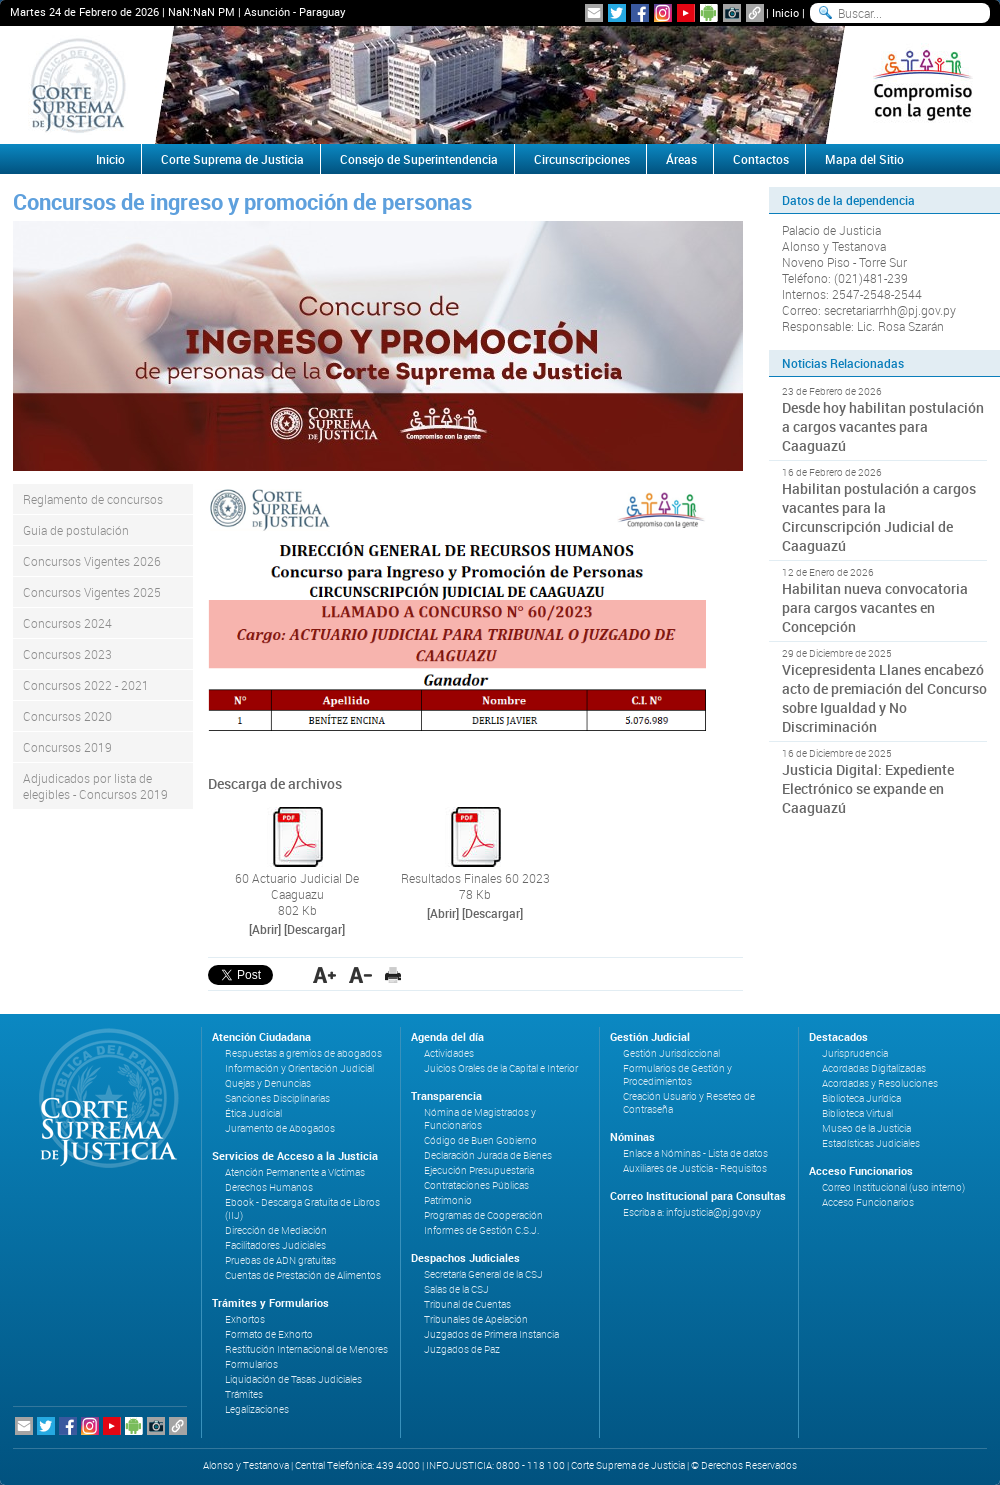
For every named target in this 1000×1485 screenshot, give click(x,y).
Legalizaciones (257, 1409)
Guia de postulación (76, 530)
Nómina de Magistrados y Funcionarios (480, 1119)
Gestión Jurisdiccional (671, 1053)
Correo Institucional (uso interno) (893, 1187)
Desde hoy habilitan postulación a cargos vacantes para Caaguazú (883, 426)
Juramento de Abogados (280, 1128)
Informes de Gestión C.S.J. (481, 1230)
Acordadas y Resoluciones (880, 1083)
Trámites (244, 1394)
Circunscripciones (582, 159)
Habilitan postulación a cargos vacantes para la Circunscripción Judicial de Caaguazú (879, 517)
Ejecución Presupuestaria (479, 1170)
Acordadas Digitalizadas (874, 1068)
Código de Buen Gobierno (480, 1140)
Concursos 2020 (67, 716)
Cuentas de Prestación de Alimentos (303, 1275)
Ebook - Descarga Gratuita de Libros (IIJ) (302, 1209)
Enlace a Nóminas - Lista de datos (695, 1153)
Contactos (761, 159)
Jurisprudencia (855, 1053)
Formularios (251, 1364)
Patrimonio (448, 1200)
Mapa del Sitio (864, 159)
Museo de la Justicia (866, 1128)
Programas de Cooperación (483, 1215)
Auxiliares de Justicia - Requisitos (695, 1168)
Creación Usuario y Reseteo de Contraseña (689, 1103)
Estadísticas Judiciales (871, 1143)
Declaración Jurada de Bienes (488, 1155)
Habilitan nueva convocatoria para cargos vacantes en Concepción (875, 607)
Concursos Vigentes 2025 (92, 592)
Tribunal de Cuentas (467, 1304)
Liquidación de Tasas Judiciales (293, 1379)
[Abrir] (265, 929)
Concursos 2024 (67, 623)
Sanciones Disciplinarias (277, 1098)
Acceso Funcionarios (868, 1202)
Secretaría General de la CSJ (483, 1274)
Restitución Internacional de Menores (306, 1349)
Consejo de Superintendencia (419, 159)
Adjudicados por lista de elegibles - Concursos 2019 (95, 786)
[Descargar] (314, 929)
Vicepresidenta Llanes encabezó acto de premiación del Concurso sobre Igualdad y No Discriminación (884, 698)
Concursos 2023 (67, 654)
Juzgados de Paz (462, 1349)
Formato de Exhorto (269, 1334)
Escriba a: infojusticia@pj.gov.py (692, 1212)
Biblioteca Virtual (857, 1113)
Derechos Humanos (269, 1187)
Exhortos (245, 1319)
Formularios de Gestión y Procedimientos (677, 1075)
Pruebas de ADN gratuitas (280, 1260)
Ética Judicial (253, 1113)
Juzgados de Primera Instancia (491, 1334)
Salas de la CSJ (456, 1289)
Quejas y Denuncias (268, 1083)
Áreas (681, 159)
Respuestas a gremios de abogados (303, 1053)
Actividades (449, 1053)
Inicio (785, 12)
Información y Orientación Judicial (299, 1068)
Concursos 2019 (67, 747)
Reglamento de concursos (93, 499)
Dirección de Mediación (276, 1230)
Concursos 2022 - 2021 (86, 685)
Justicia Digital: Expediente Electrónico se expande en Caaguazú (868, 788)
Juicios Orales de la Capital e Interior (501, 1068)
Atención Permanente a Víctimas (295, 1172)
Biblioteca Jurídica (861, 1098)
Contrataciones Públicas (476, 1185)
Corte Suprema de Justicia (232, 159)
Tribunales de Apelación (476, 1319)
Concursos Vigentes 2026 (92, 561)
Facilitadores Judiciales (275, 1245)
